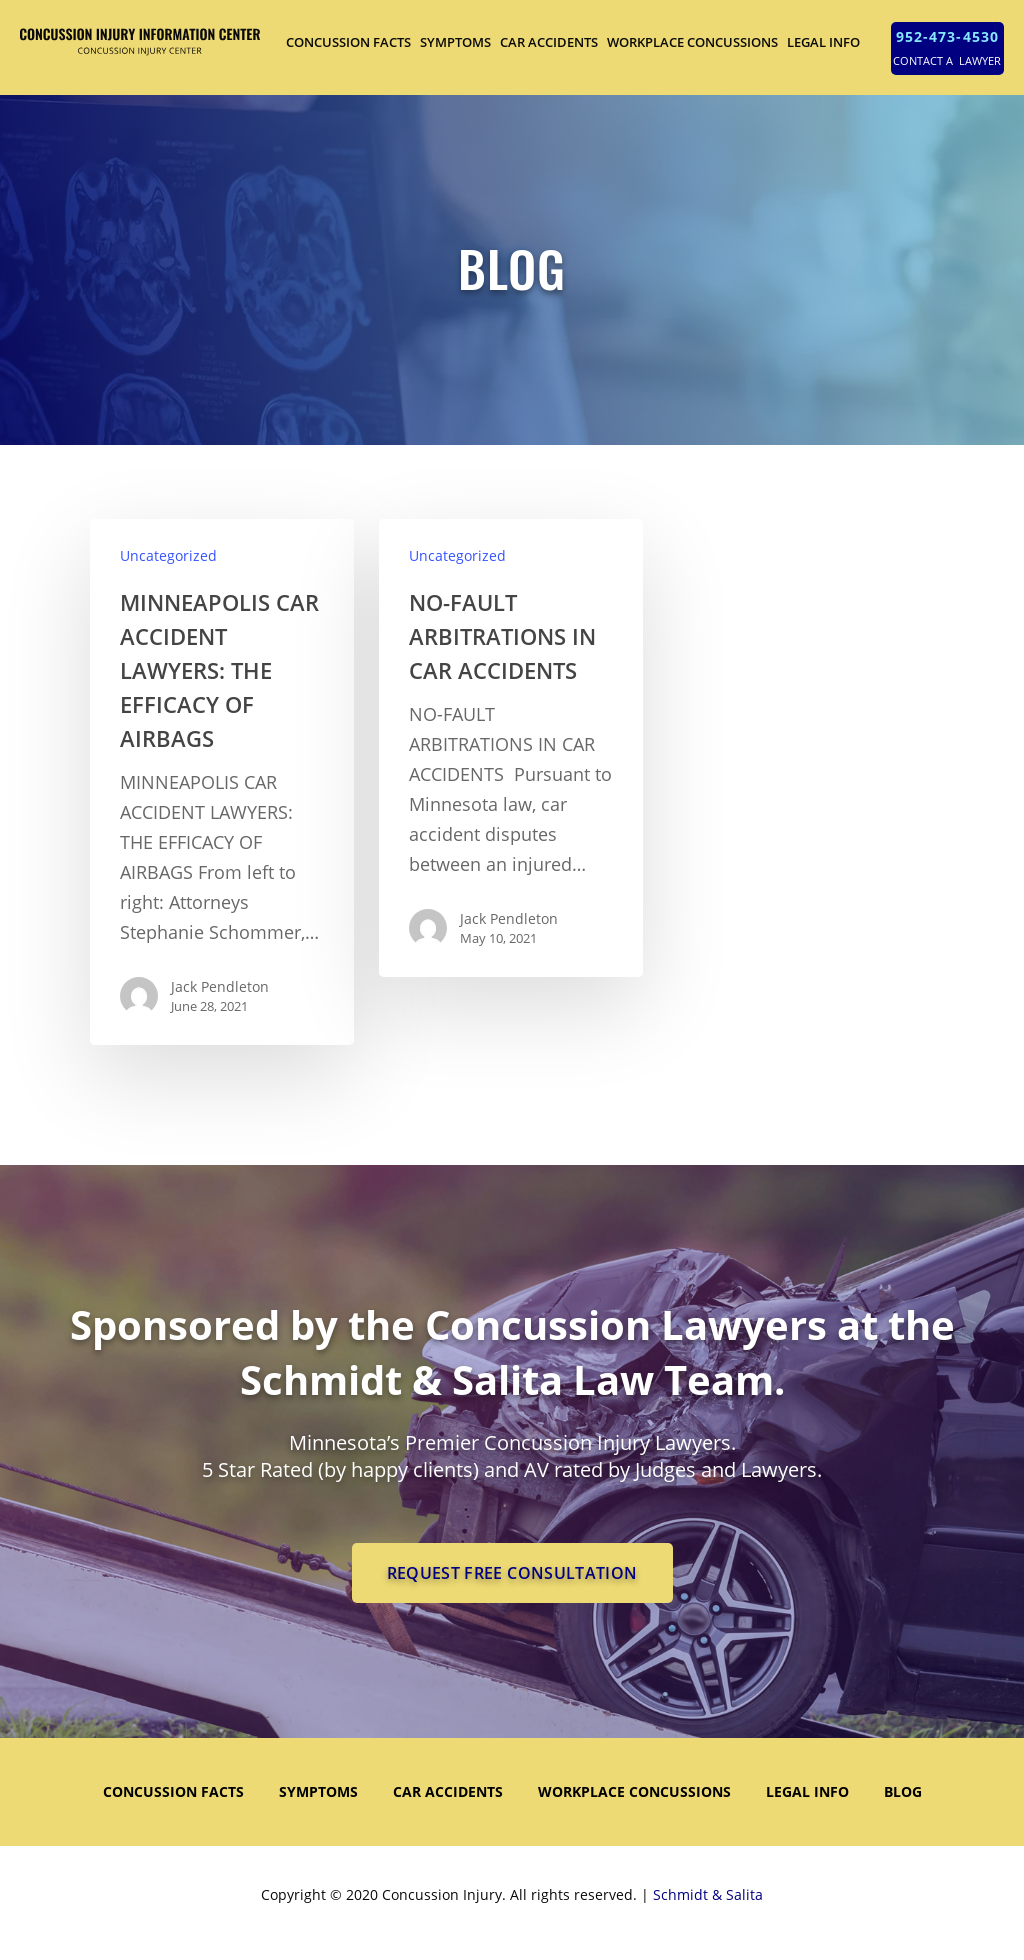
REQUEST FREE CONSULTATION (512, 1573)
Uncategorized (168, 555)
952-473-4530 (947, 36)
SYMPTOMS (455, 42)
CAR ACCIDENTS (549, 42)
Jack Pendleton (220, 986)
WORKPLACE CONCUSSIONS (692, 42)
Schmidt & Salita (708, 1894)
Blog (903, 1791)
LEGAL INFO (823, 42)
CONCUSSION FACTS (348, 42)
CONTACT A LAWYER (947, 60)
